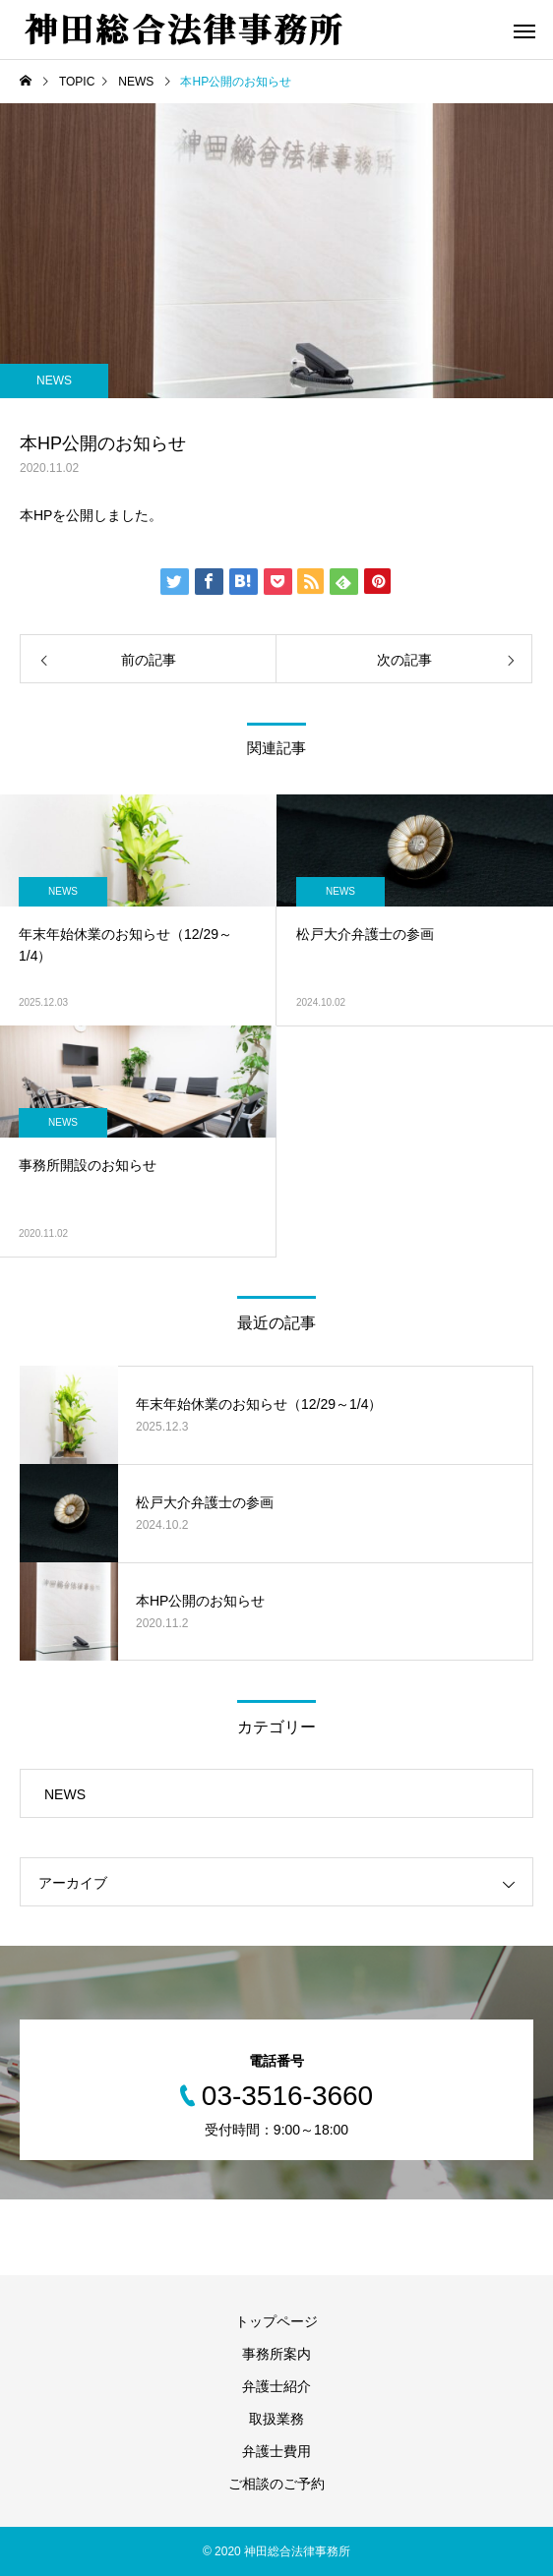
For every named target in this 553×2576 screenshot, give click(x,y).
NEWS (54, 380)
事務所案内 (276, 2354)
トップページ (276, 2321)
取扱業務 (276, 2419)
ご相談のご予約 (276, 2483)
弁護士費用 (276, 2451)
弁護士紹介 (276, 2386)
